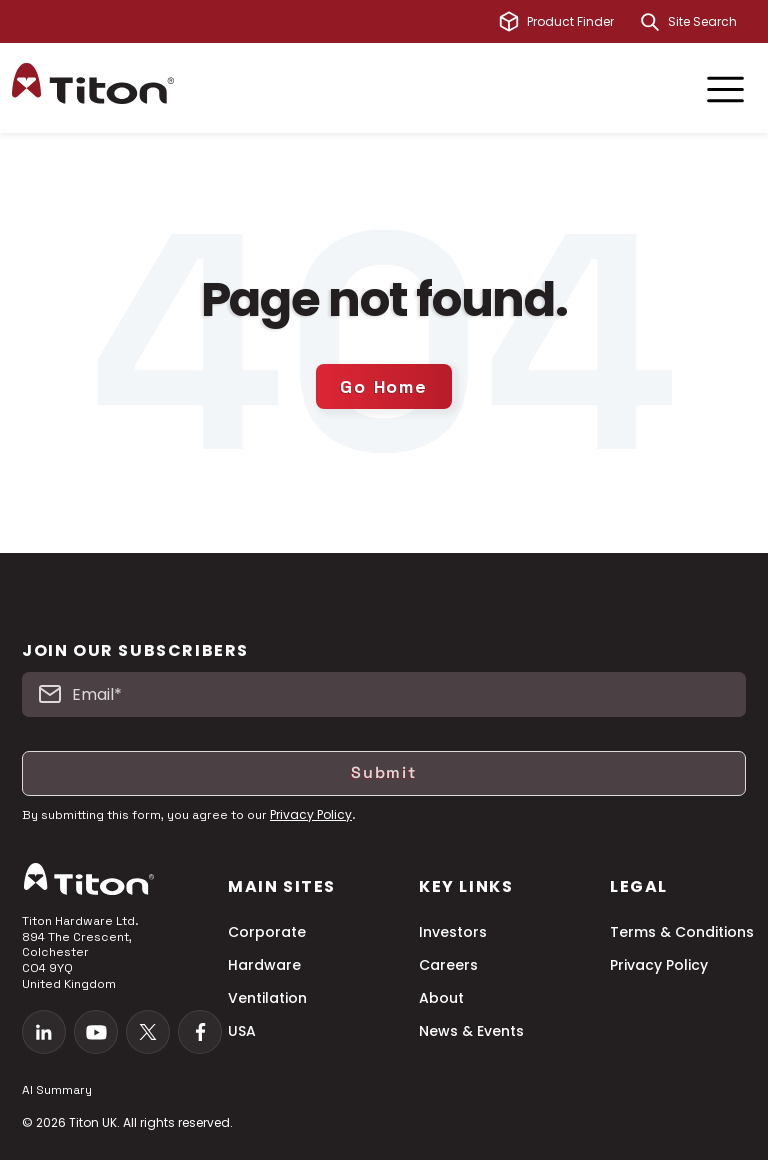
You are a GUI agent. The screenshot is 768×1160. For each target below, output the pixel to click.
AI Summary (57, 1090)
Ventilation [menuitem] (267, 998)
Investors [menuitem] (453, 932)
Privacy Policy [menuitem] (659, 965)
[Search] (650, 22)
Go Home (384, 386)
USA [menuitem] (242, 1031)
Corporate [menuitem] (267, 932)
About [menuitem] (441, 998)
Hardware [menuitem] (264, 965)
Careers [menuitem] (448, 965)
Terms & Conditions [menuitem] (682, 932)
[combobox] (712, 22)
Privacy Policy (311, 814)
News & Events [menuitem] (471, 1031)
